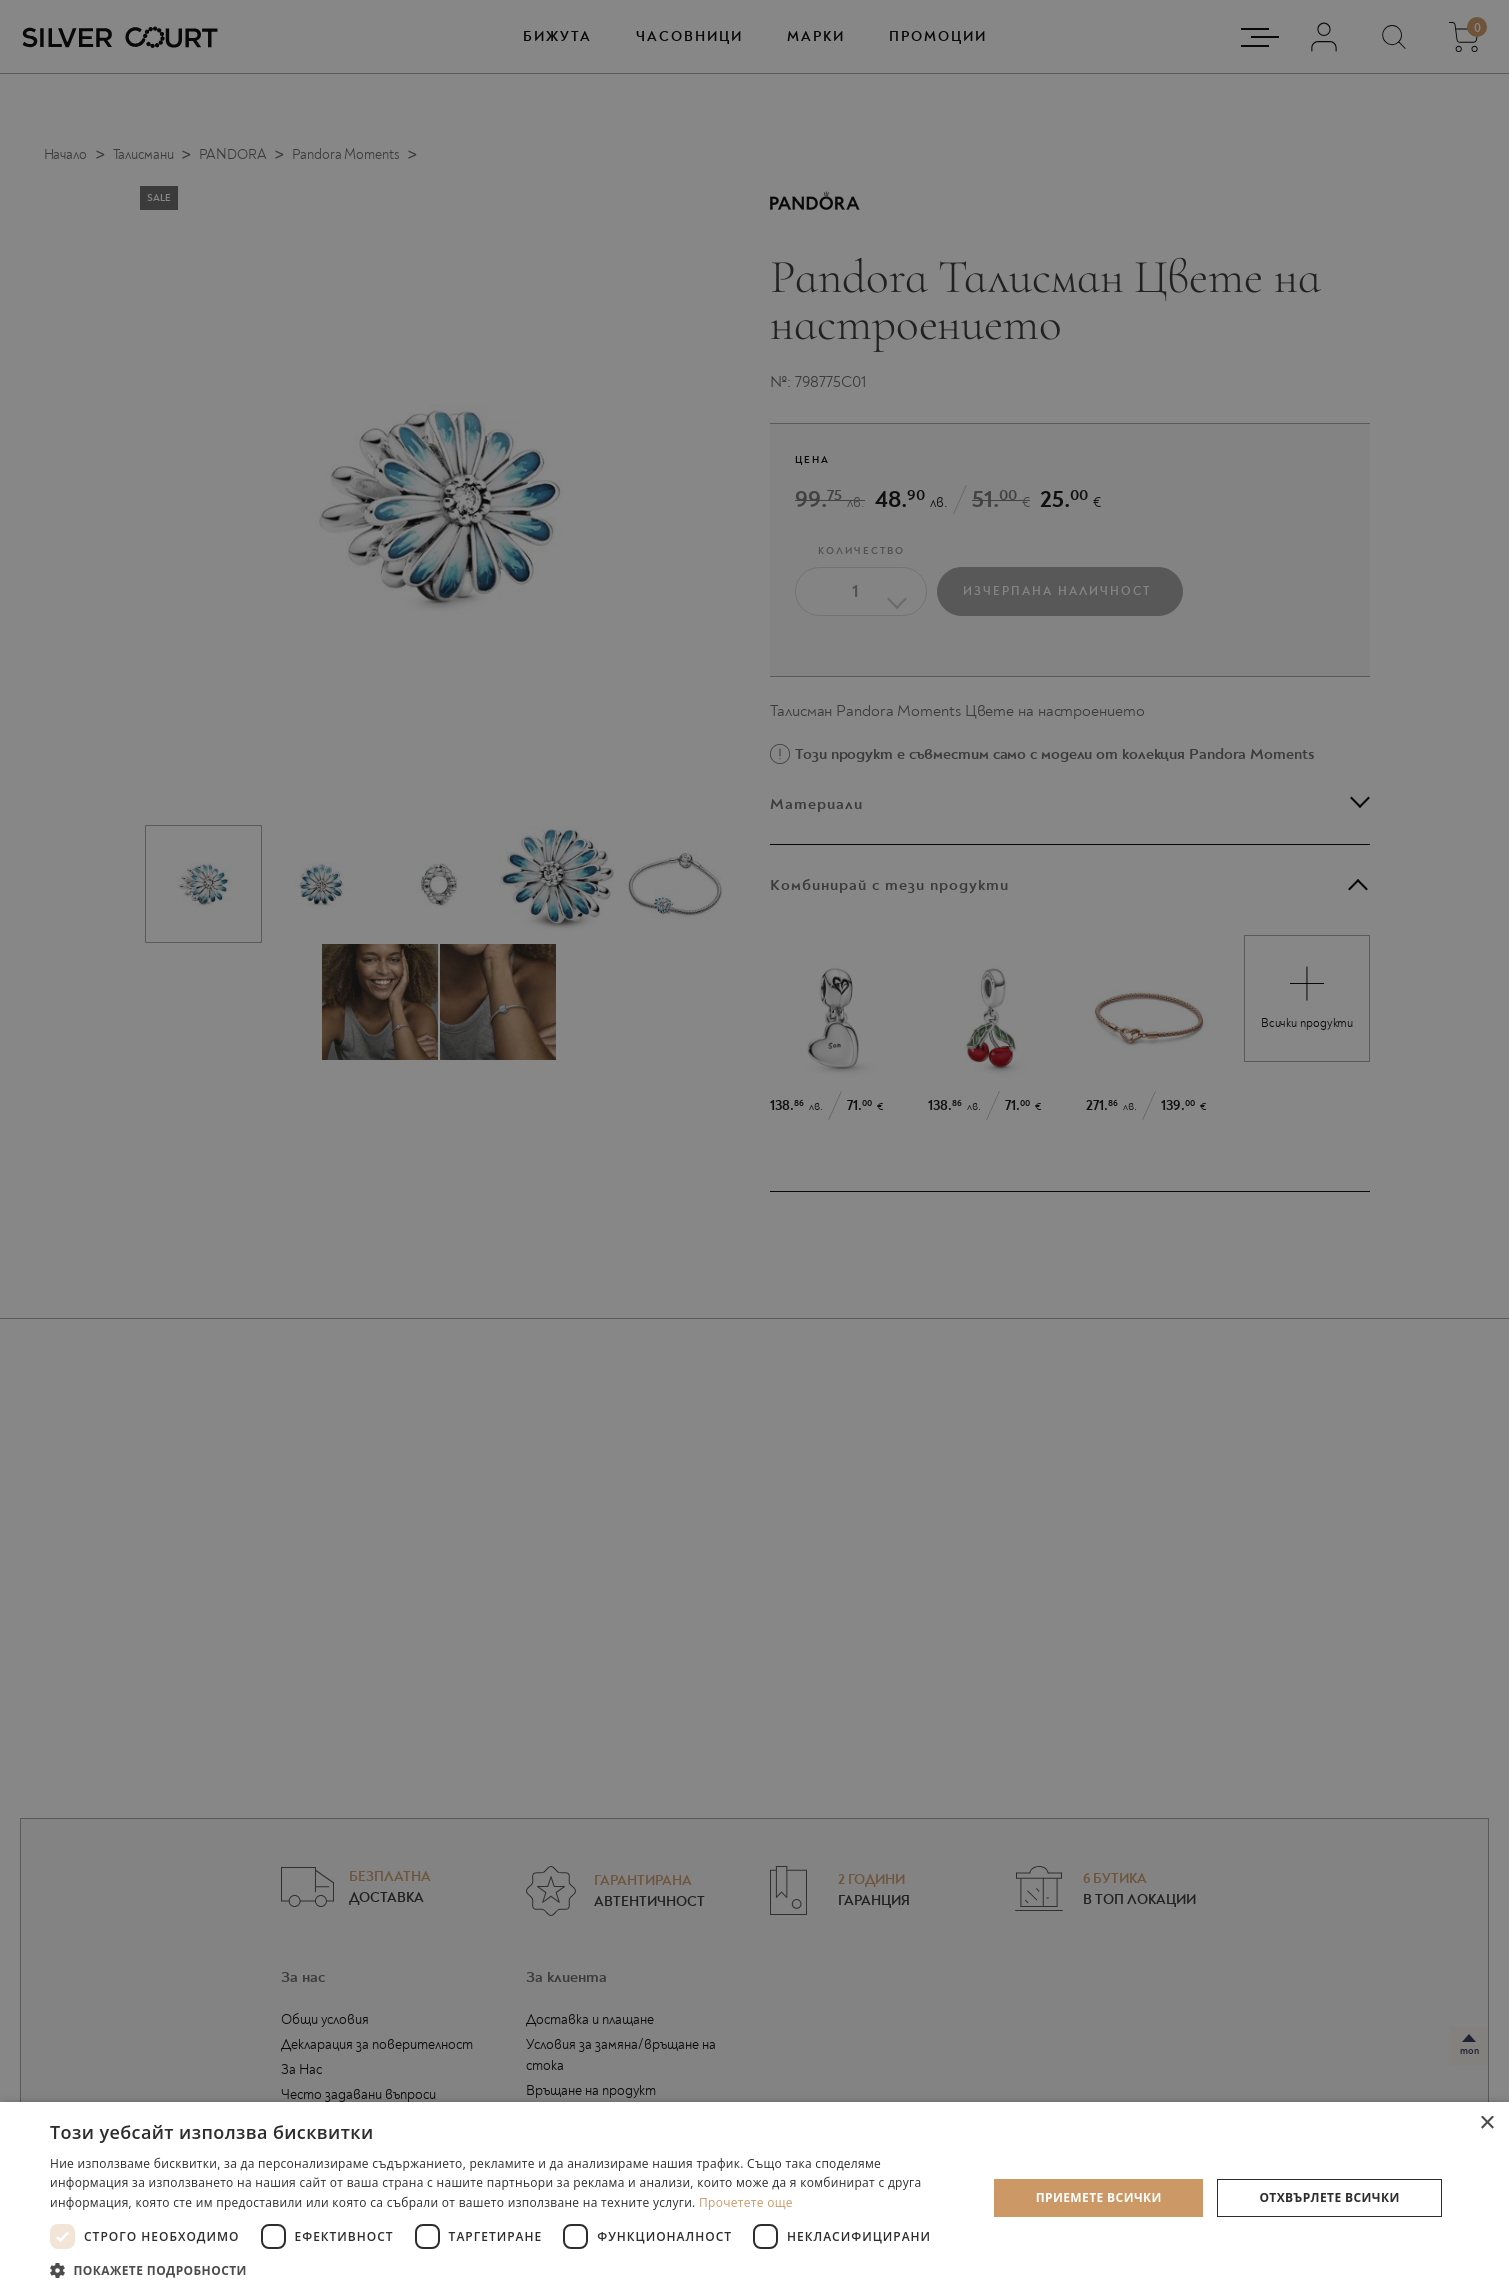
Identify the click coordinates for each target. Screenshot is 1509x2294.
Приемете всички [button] (1099, 2197)
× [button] (1486, 2123)
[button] (504, 2269)
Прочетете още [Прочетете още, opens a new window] (746, 2202)
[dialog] (754, 1147)
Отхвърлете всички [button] (1329, 2197)
